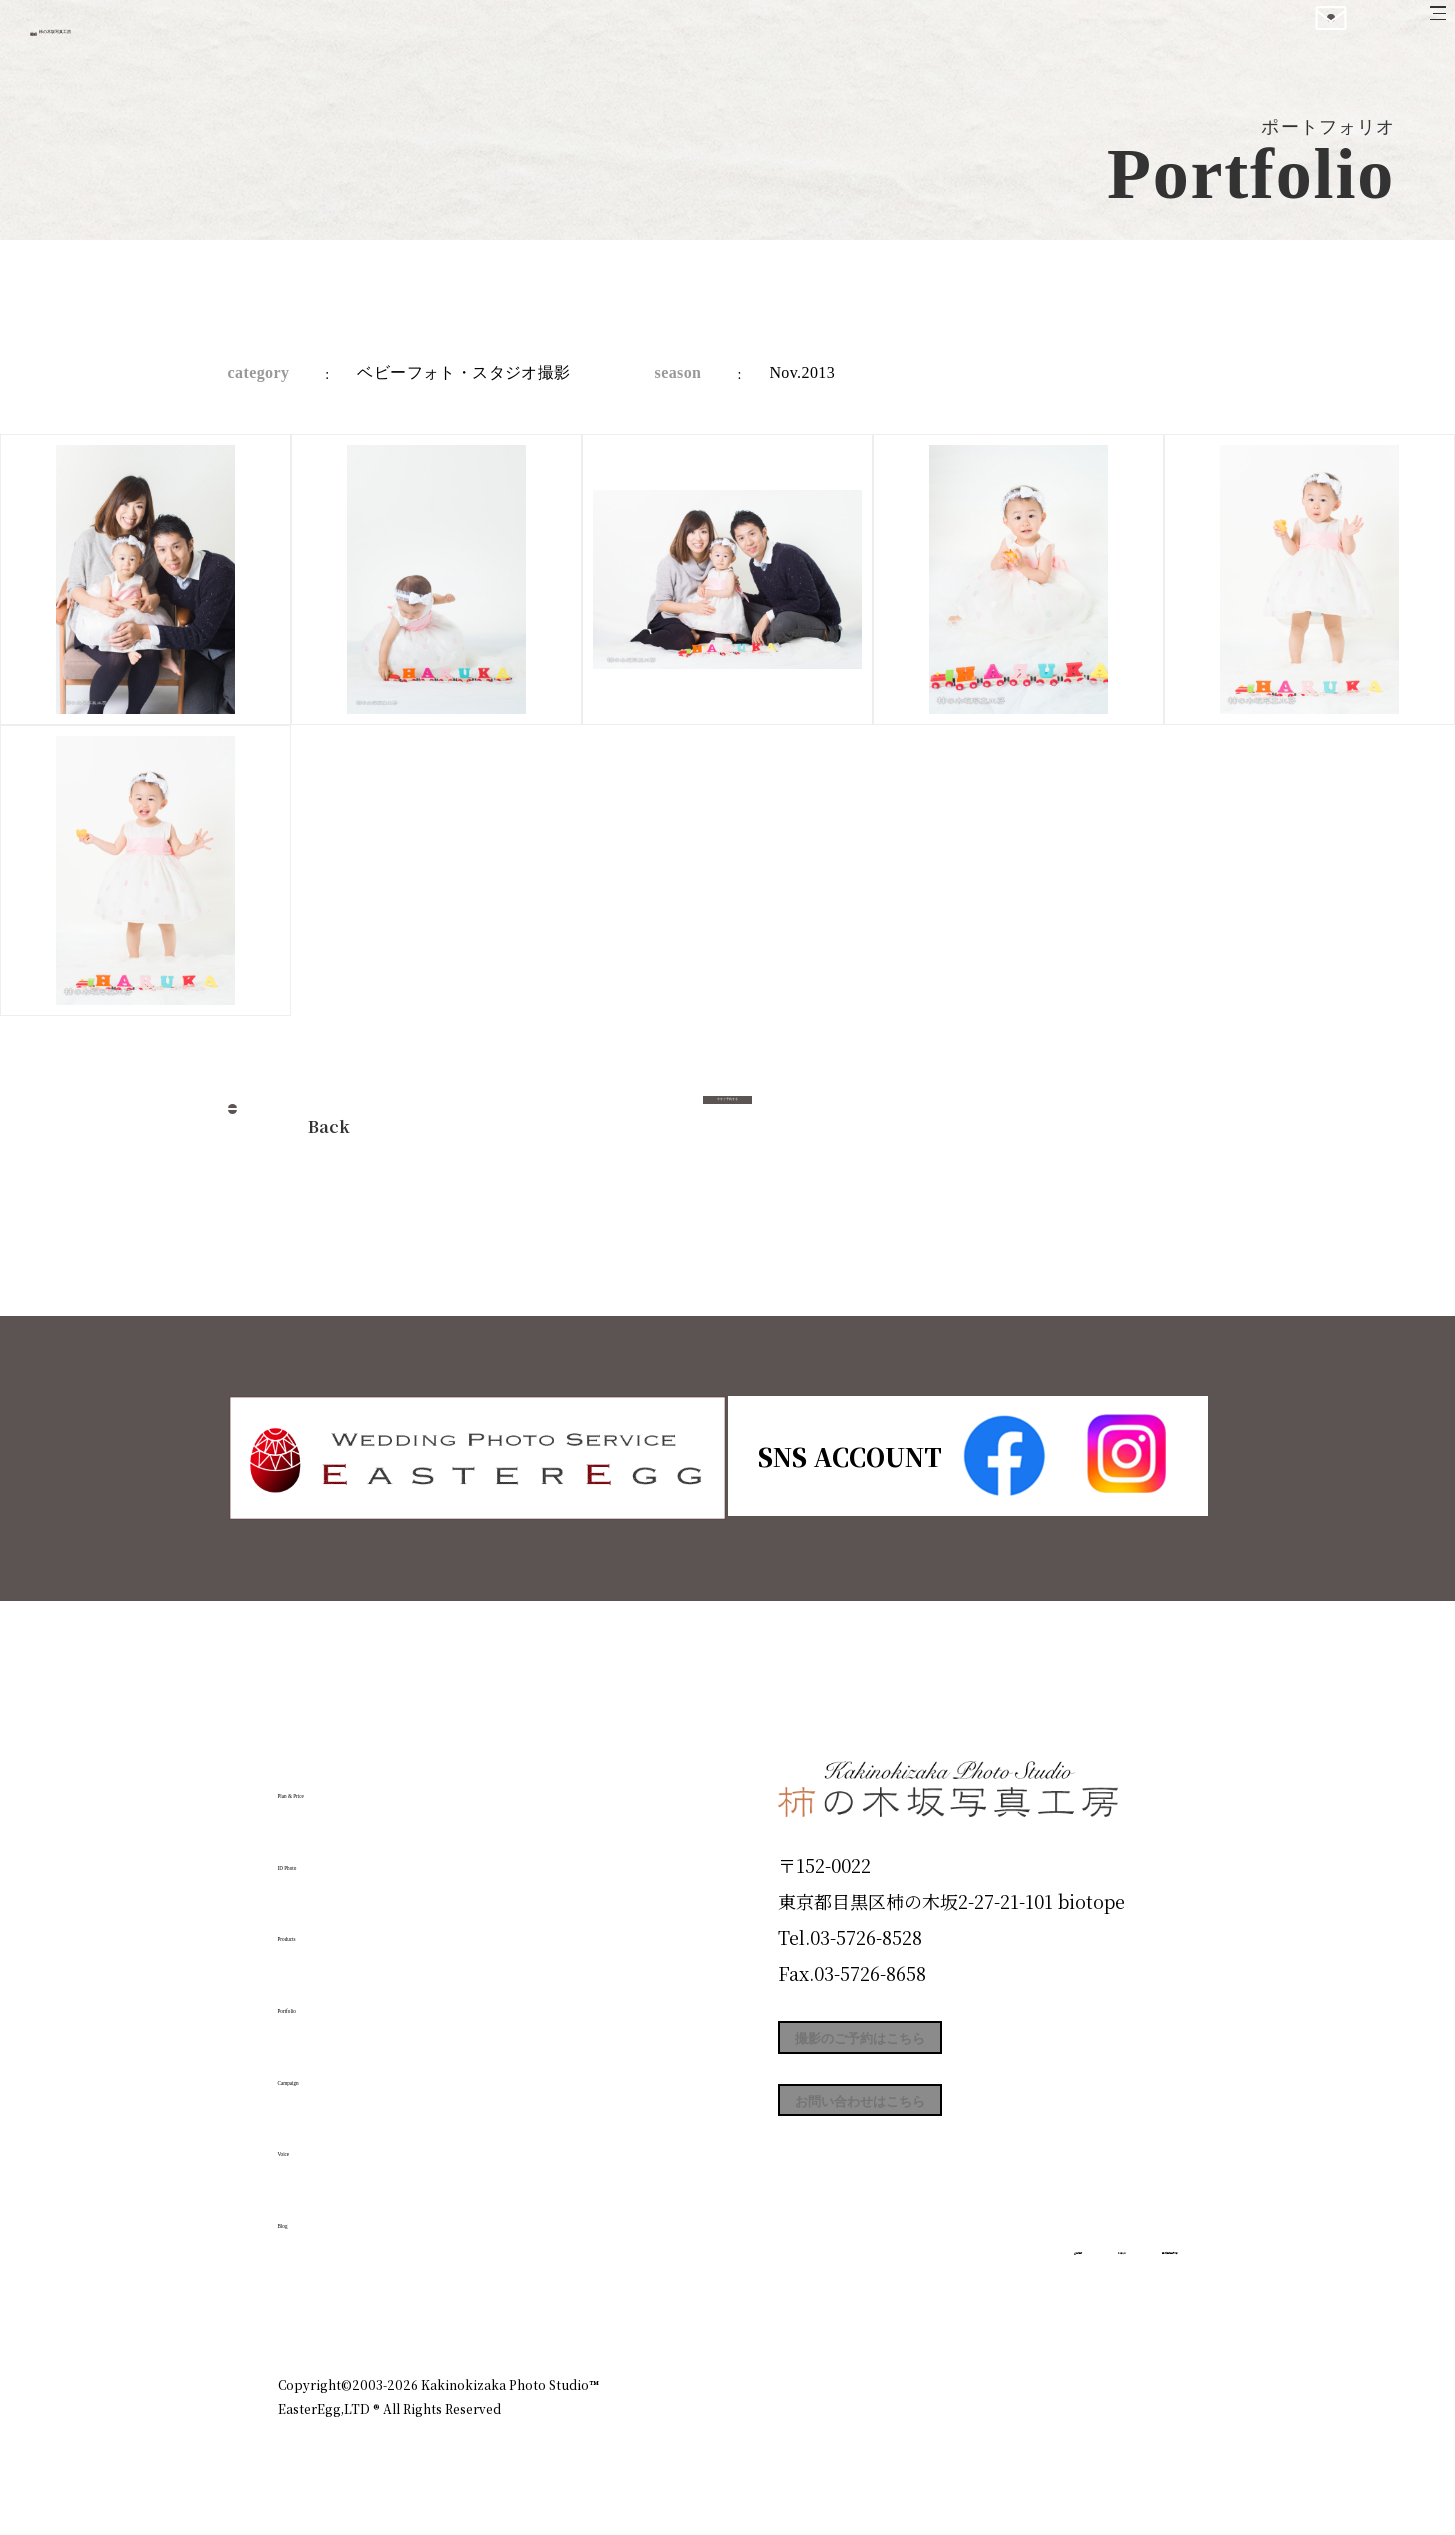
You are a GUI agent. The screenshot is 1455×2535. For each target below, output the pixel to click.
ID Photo (336, 1855)
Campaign (344, 2069)
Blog (309, 2213)
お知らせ (1002, 2299)
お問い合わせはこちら (928, 2138)
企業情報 (910, 2299)
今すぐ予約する (728, 1120)
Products (334, 1926)
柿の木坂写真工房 (180, 38)
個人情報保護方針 (1122, 2299)
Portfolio (335, 1998)
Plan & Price (360, 1783)
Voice (314, 2141)
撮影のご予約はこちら (928, 2048)
